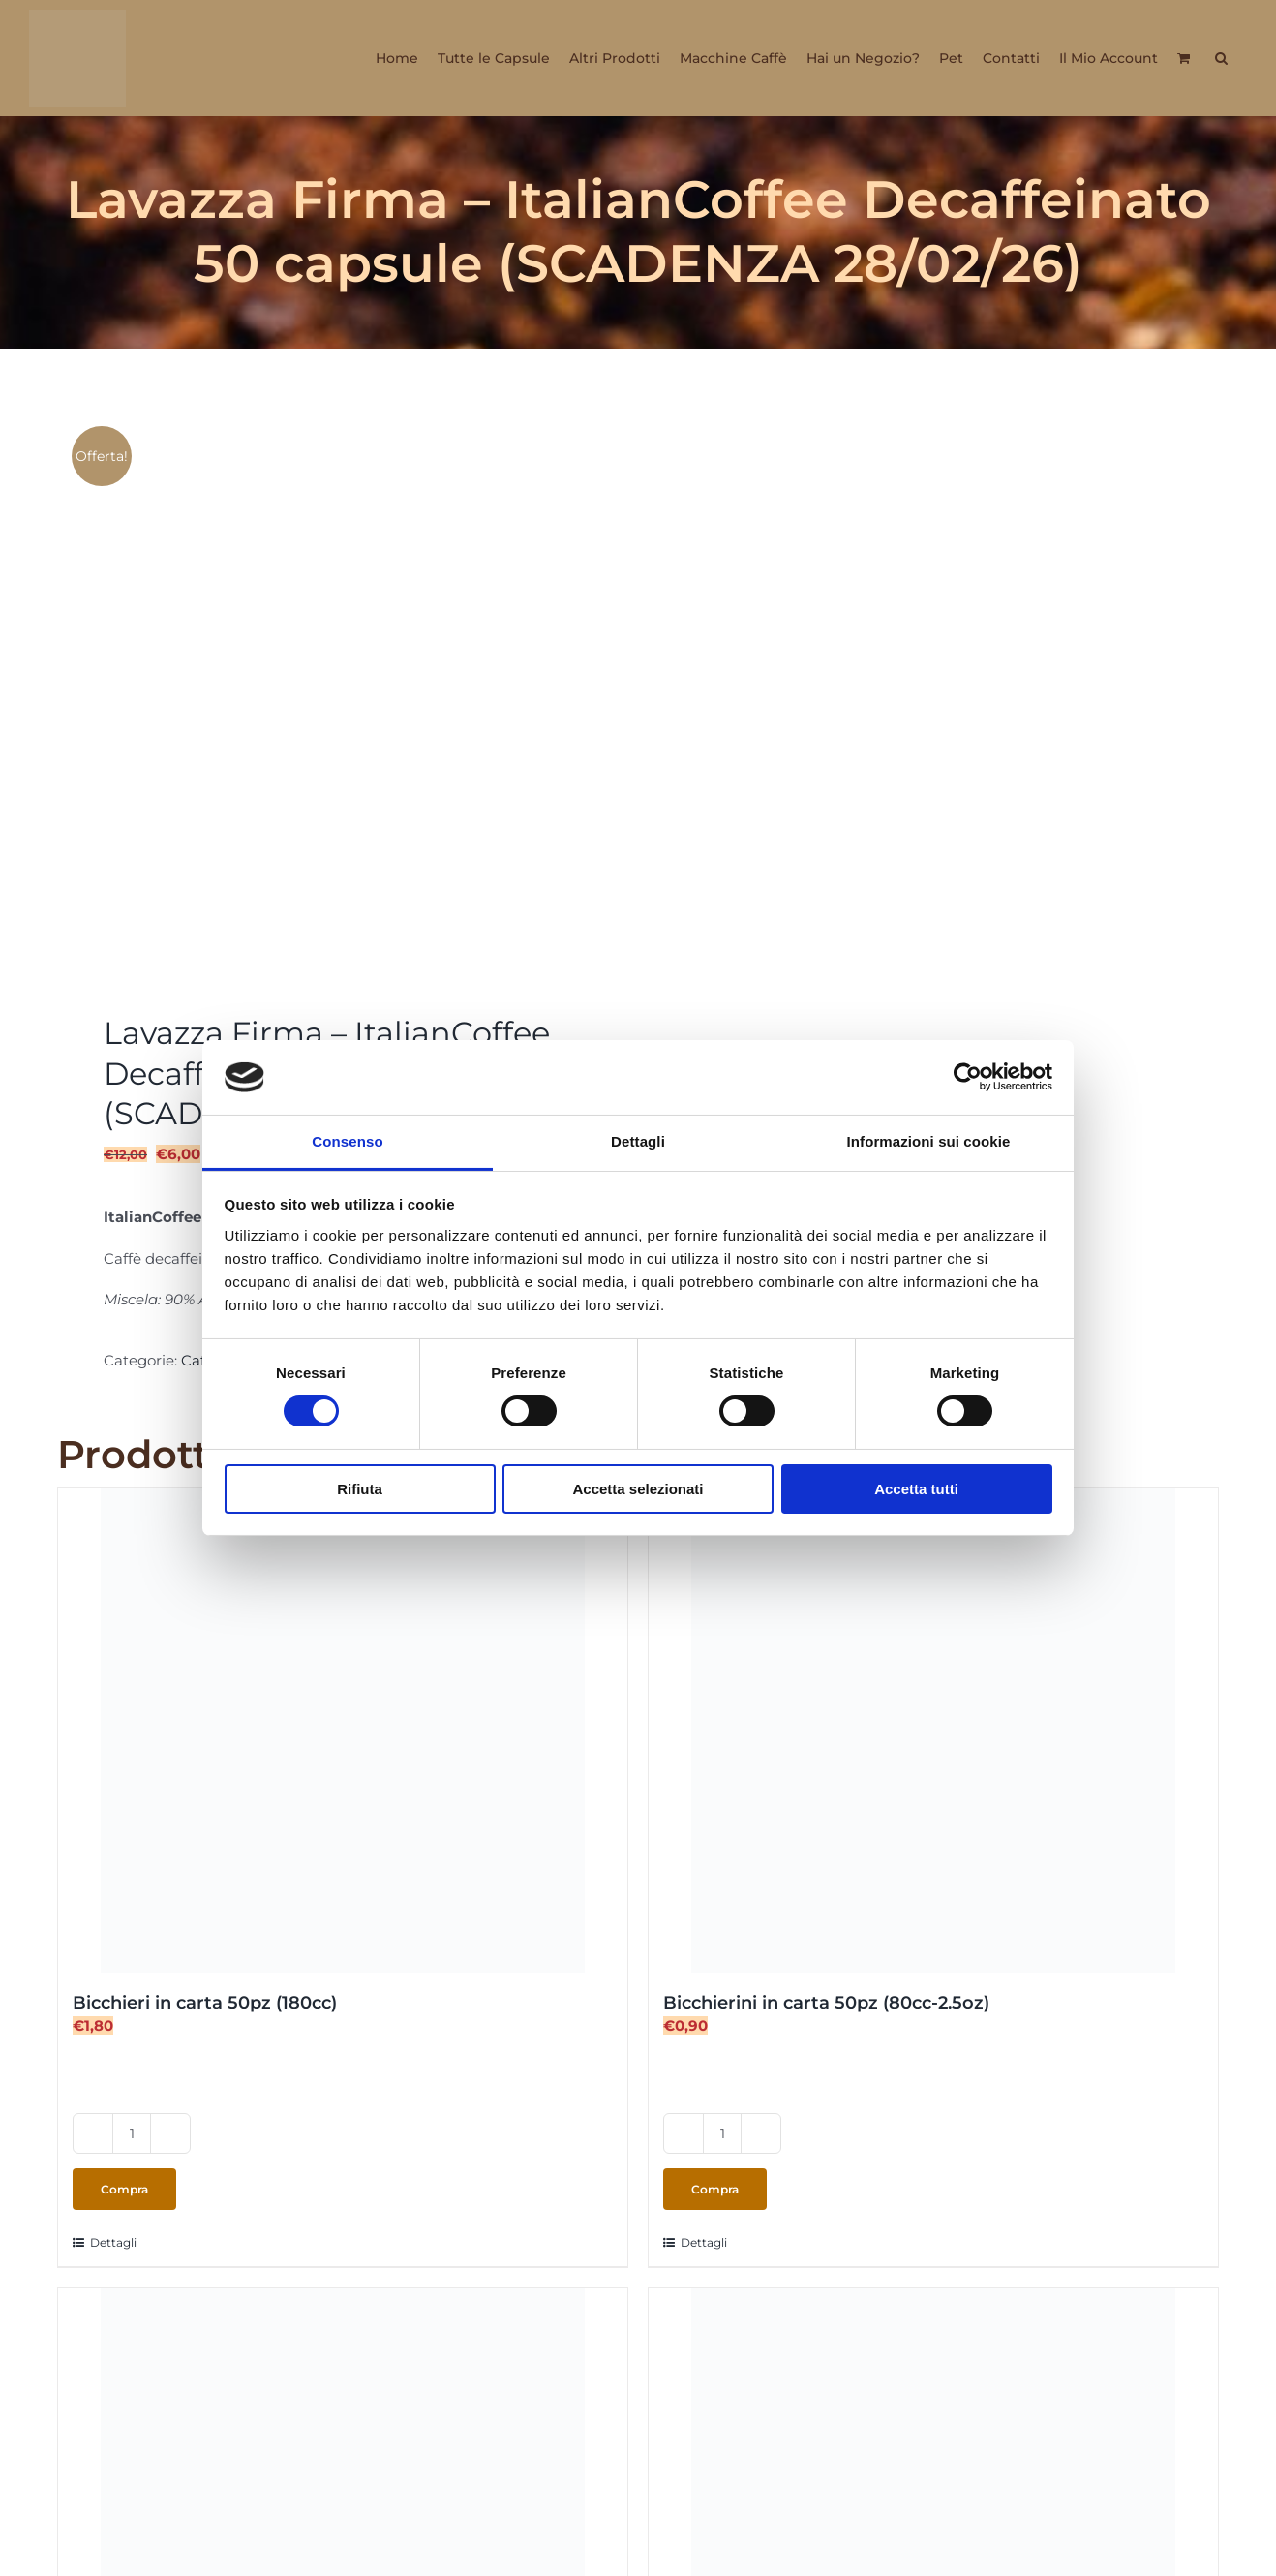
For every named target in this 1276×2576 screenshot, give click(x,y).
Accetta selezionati (637, 1489)
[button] (1221, 58)
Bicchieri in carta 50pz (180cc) (205, 2002)
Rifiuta (359, 1489)
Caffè (200, 1360)
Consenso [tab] (347, 1141)
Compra (124, 2189)
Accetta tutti (916, 1489)
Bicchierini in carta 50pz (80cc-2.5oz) (826, 2002)
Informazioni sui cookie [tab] (929, 1141)
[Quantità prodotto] (131, 2133)
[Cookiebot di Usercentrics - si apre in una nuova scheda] (967, 1076)
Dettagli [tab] (638, 1141)
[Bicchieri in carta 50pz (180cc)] (342, 1730)
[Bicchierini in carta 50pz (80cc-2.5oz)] (933, 1730)
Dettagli (113, 2242)
